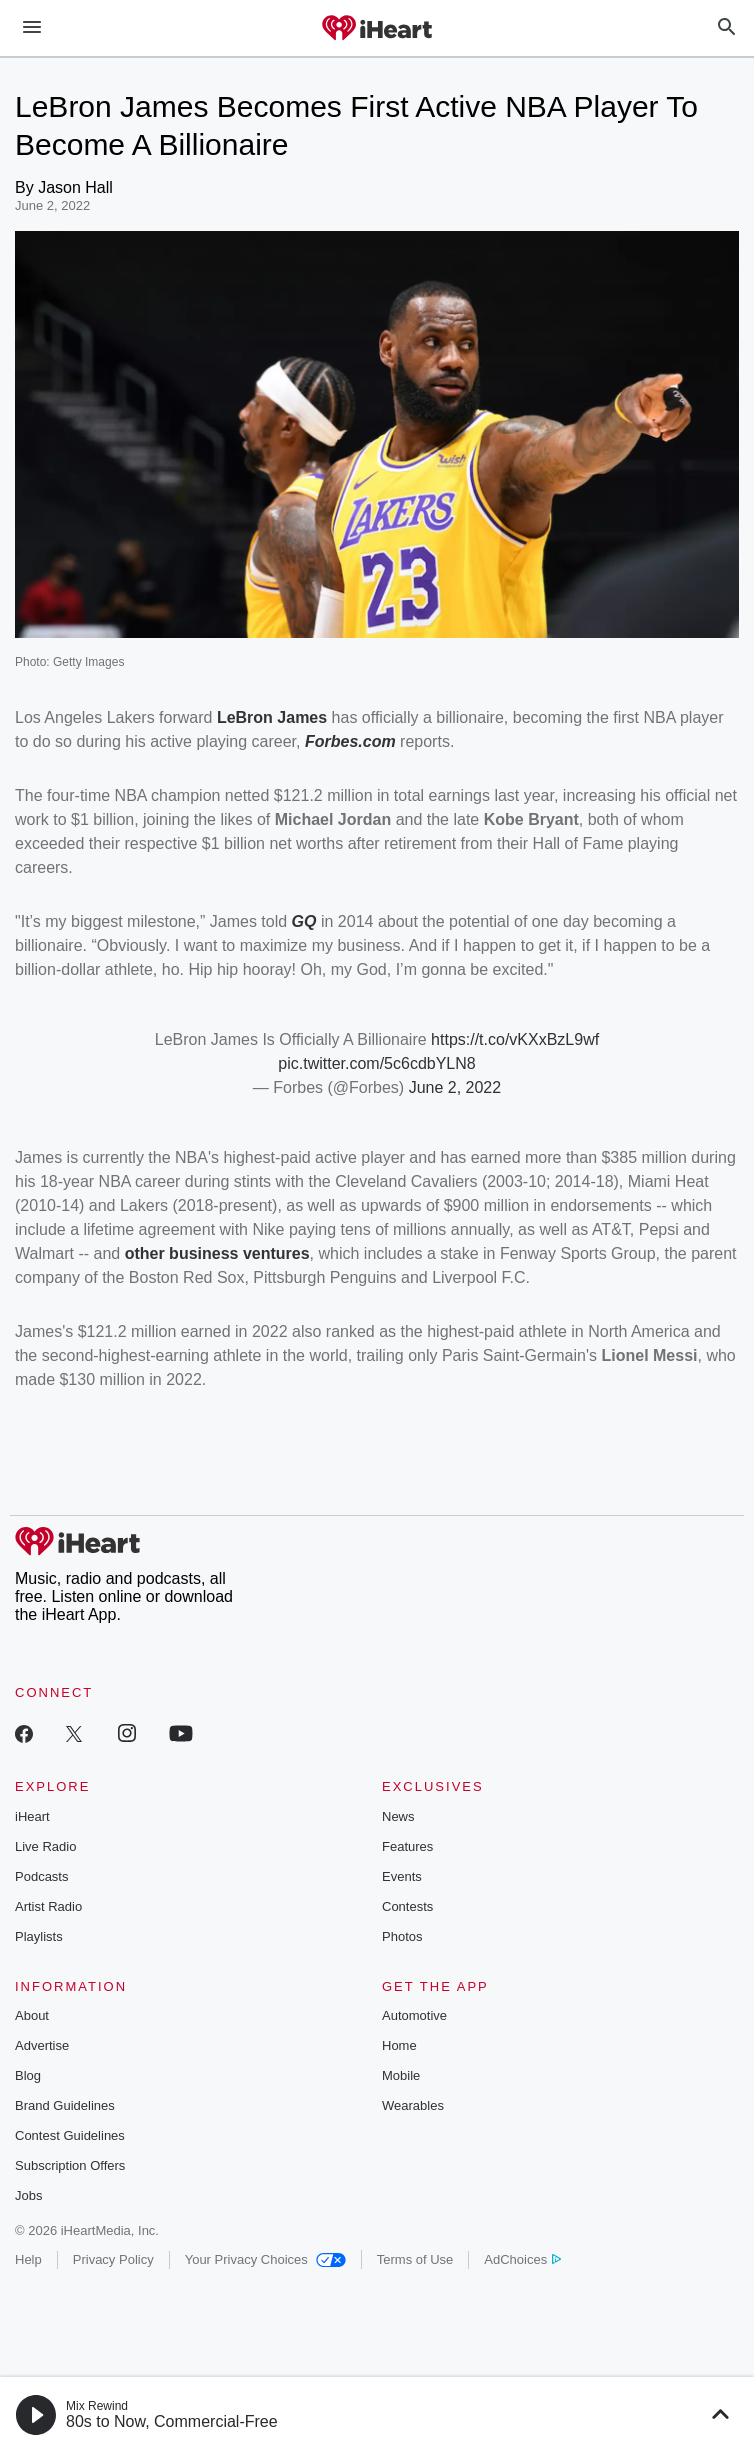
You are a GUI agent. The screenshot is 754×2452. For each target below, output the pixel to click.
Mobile (401, 2075)
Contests (407, 1906)
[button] (36, 2415)
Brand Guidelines (65, 2105)
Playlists (39, 1936)
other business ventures (217, 1253)
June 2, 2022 (455, 1087)
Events (402, 1876)
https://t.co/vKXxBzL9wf (515, 1039)
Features (407, 1846)
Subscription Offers (70, 2165)
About (32, 2015)
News (398, 1816)
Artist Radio (48, 1906)
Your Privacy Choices (265, 2259)
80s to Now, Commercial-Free (172, 2421)
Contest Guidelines (70, 2135)
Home (399, 2045)
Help (28, 2259)
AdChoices (522, 2259)
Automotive (414, 2015)
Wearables (413, 2105)
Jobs (28, 2195)
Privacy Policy (113, 2259)
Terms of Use (415, 2259)
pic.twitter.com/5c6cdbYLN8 (376, 1063)
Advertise (42, 2045)
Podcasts (41, 1876)
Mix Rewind (97, 2406)
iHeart (32, 1816)
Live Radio (45, 1846)
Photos (402, 1936)
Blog (28, 2075)
